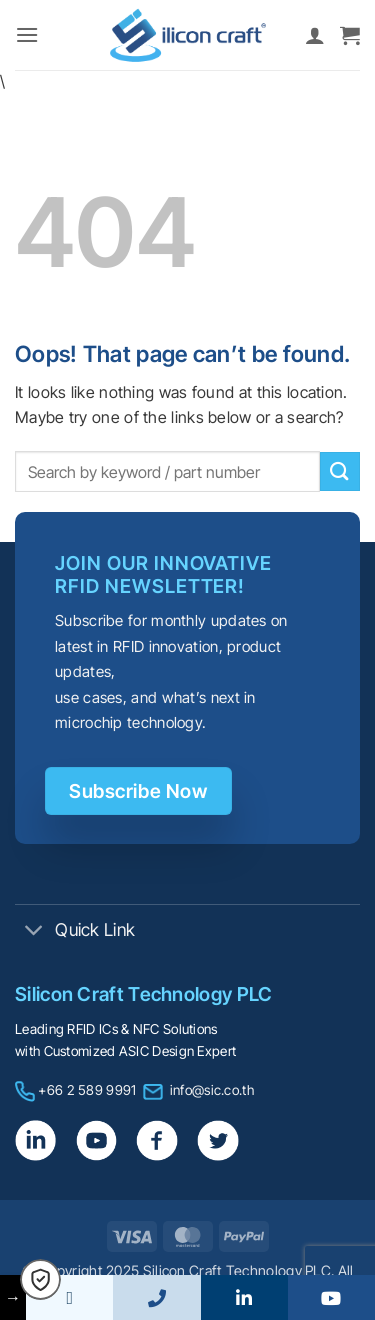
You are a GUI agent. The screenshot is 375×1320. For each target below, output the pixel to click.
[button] (27, 34)
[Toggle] (34, 931)
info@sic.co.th (212, 1090)
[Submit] (340, 471)
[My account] (315, 35)
